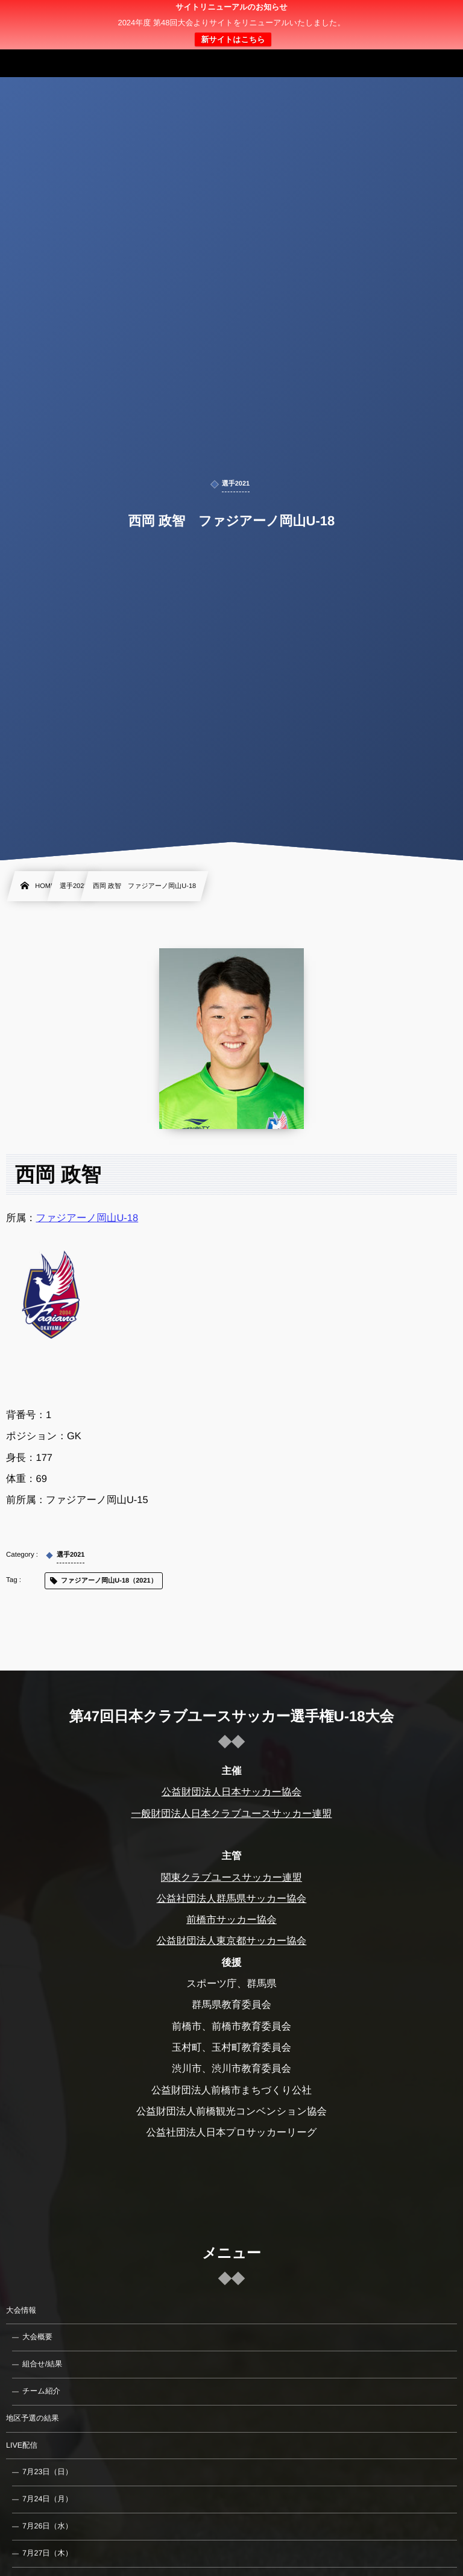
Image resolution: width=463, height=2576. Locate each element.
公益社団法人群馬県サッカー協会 (232, 1898)
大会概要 (37, 2337)
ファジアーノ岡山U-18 (87, 1218)
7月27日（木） (47, 2553)
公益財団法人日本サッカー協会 (231, 1792)
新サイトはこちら (233, 39)
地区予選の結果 (32, 2418)
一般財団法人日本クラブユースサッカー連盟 (231, 1814)
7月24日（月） (47, 2499)
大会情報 (21, 2310)
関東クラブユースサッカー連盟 (231, 1877)
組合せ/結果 (42, 2364)
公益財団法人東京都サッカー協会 (232, 1941)
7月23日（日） (47, 2472)
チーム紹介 (41, 2391)
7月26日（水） (47, 2526)
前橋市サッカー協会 (231, 1920)
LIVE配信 (21, 2445)
